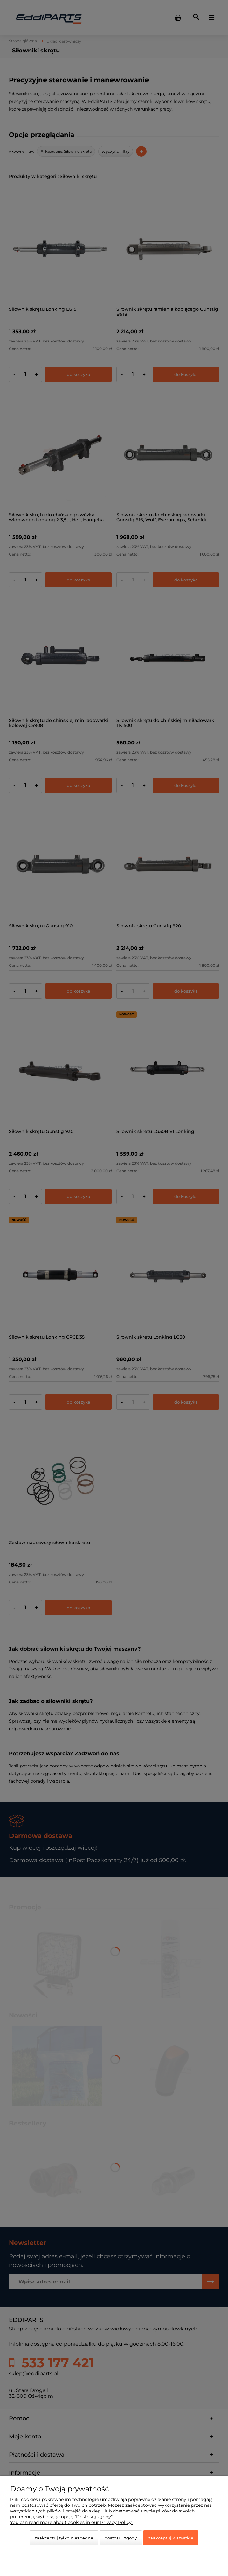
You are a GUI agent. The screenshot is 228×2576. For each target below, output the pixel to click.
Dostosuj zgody (121, 2537)
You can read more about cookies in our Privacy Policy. (71, 2522)
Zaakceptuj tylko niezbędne (64, 2537)
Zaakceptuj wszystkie (170, 2537)
